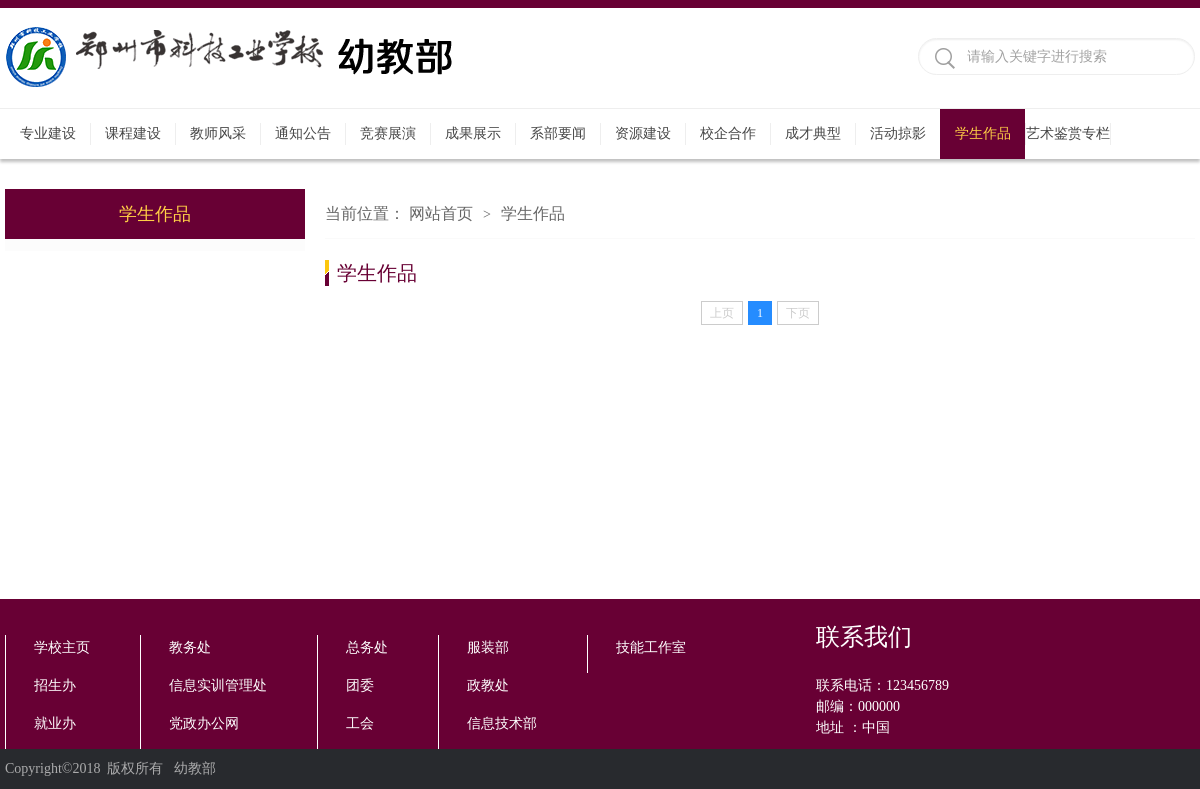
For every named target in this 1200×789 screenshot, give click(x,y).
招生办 (55, 685)
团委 (360, 685)
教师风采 (218, 133)
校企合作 (728, 133)
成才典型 (813, 133)
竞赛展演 (388, 133)
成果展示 (473, 133)
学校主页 (62, 647)
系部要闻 (558, 133)
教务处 (190, 647)
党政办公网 (204, 723)
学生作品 (983, 133)
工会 (360, 723)
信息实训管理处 (218, 685)
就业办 (55, 723)
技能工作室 (651, 647)
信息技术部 (502, 723)
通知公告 (303, 133)
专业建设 (48, 133)
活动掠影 (898, 133)
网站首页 (441, 213)
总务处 (367, 647)
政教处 (488, 685)
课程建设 (133, 133)
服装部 (488, 647)
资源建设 (643, 133)
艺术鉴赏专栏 (1068, 133)
